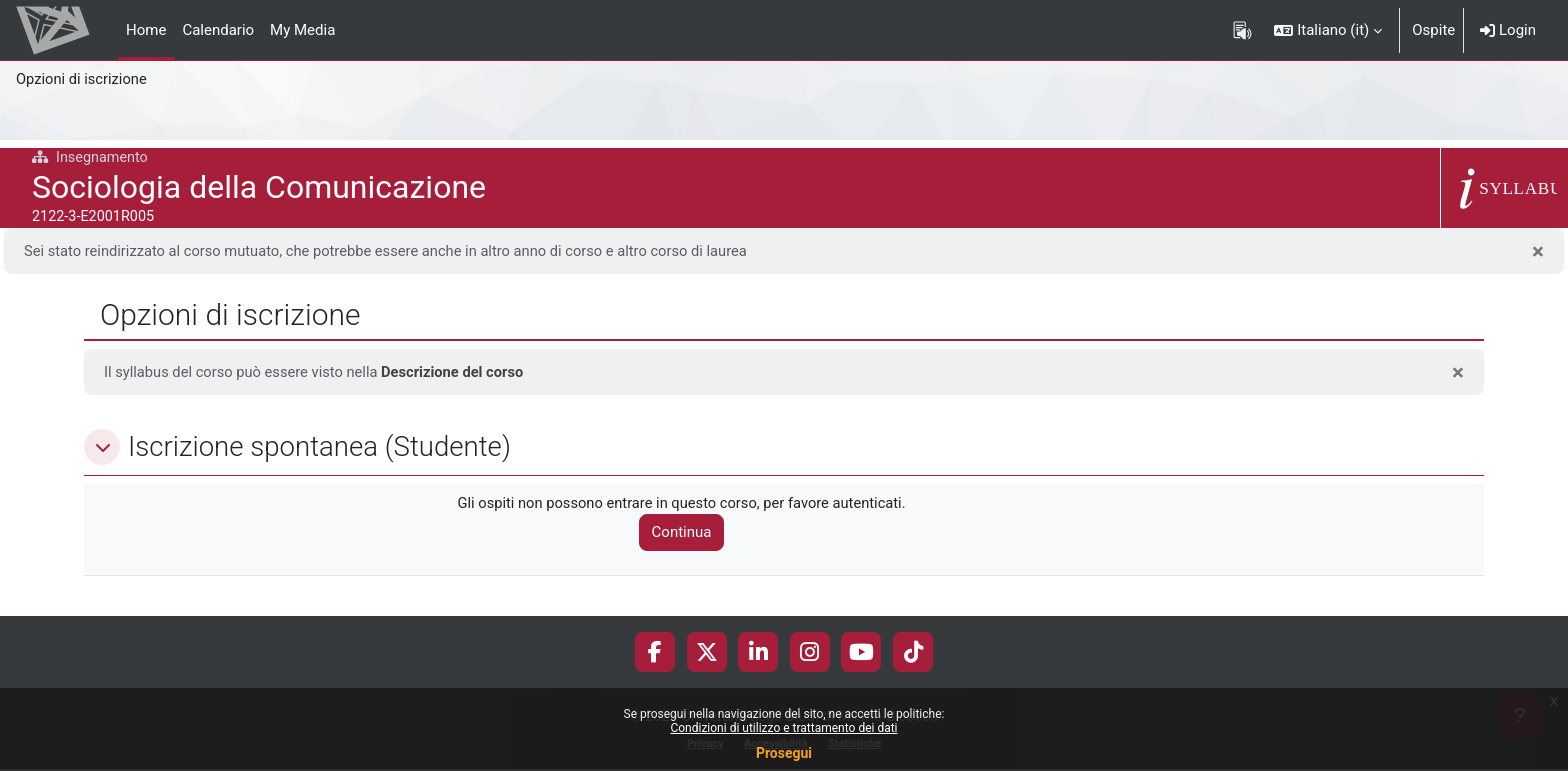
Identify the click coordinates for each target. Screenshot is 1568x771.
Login (1508, 30)
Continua (687, 534)
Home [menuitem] (146, 30)
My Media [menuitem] (302, 30)
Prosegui (784, 753)
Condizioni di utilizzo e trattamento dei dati (783, 728)
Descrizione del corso (459, 373)
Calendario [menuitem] (218, 30)
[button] (1328, 30)
